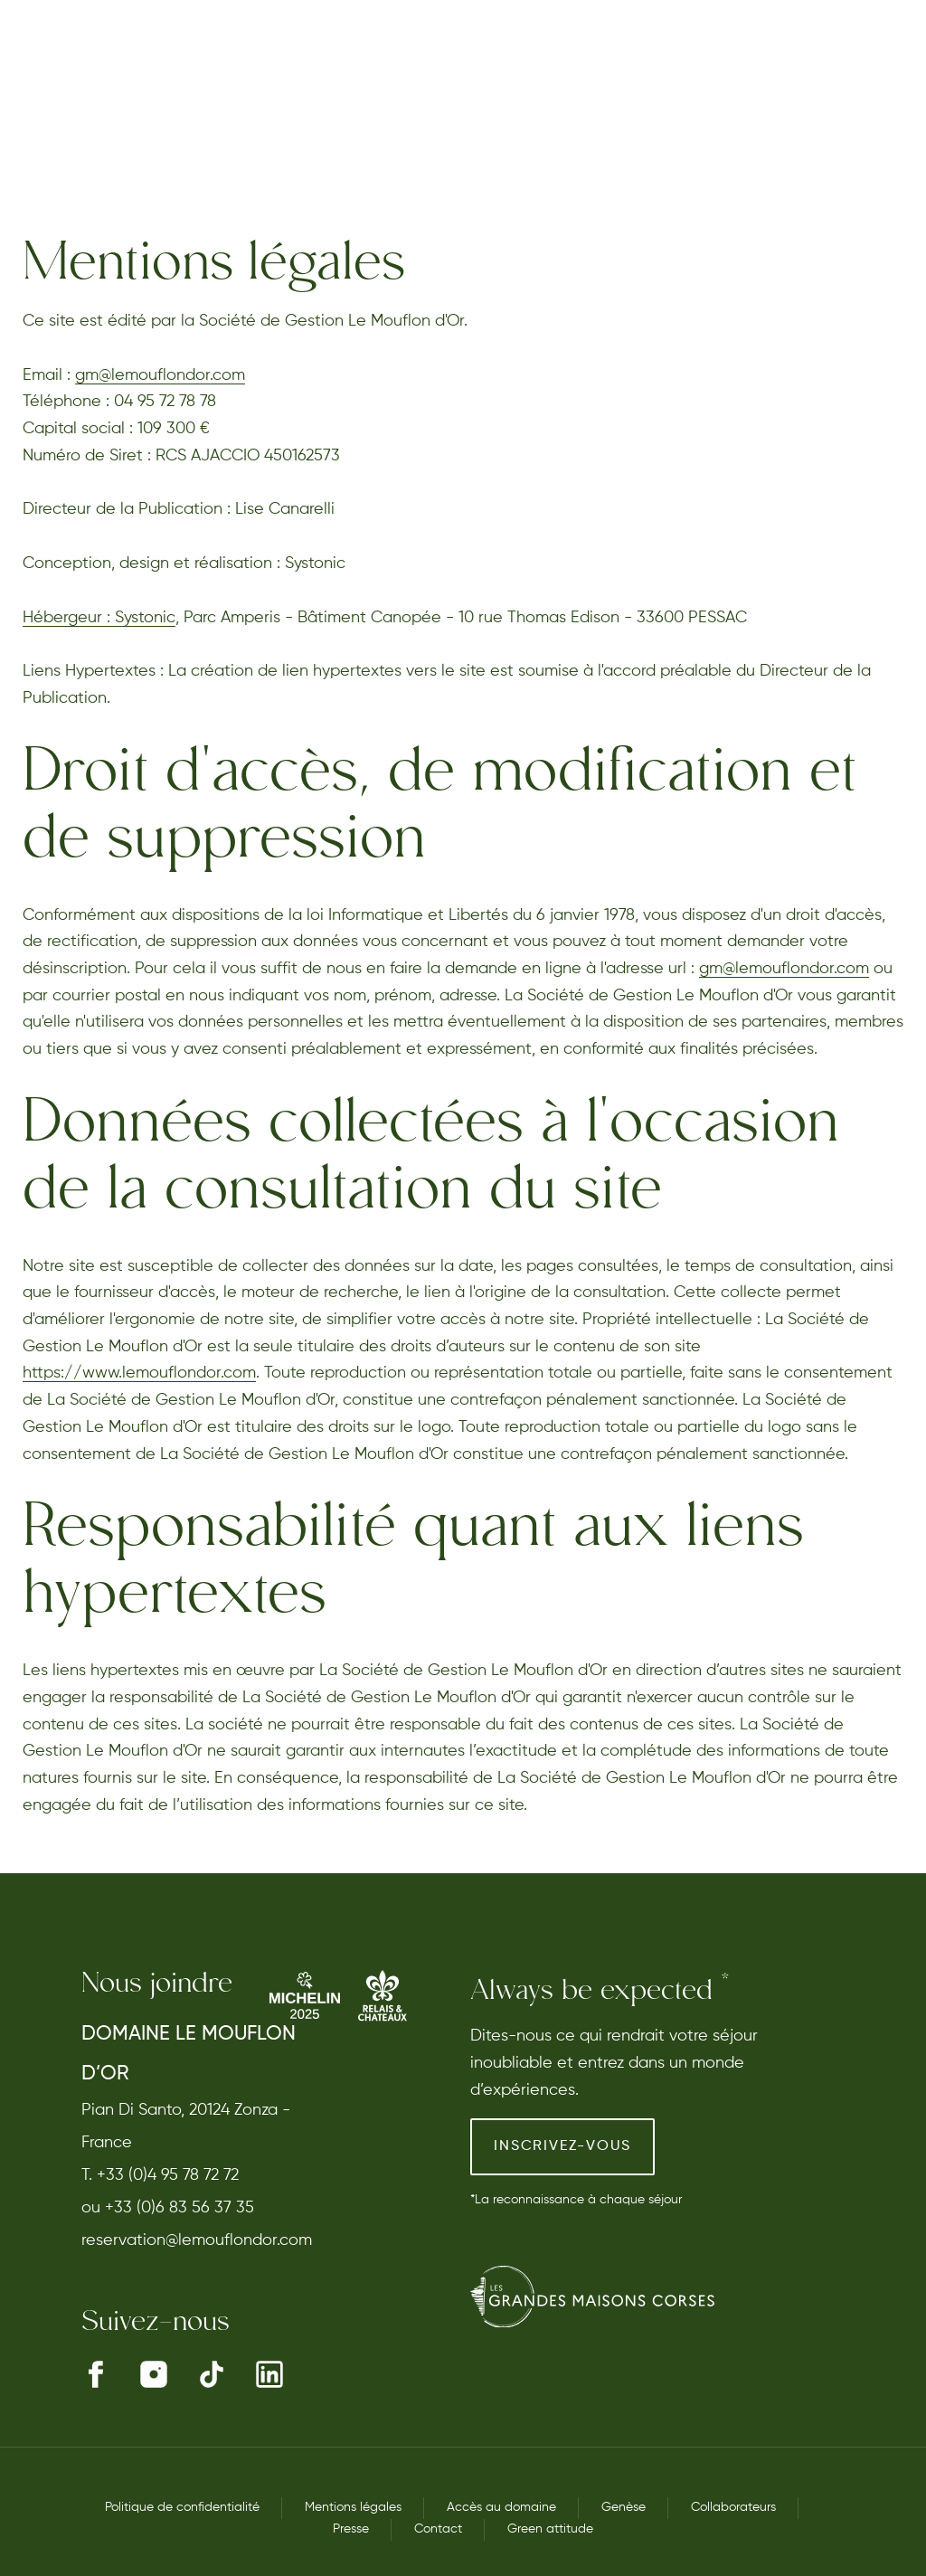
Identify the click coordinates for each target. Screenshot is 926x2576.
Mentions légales (353, 2507)
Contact (438, 2529)
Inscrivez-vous (562, 2146)
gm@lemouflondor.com (160, 375)
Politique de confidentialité (182, 2507)
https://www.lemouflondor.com (139, 1373)
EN (894, 75)
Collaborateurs (733, 2507)
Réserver (737, 75)
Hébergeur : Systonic (99, 618)
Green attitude (550, 2529)
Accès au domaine (501, 2507)
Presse (351, 2529)
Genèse (623, 2507)
